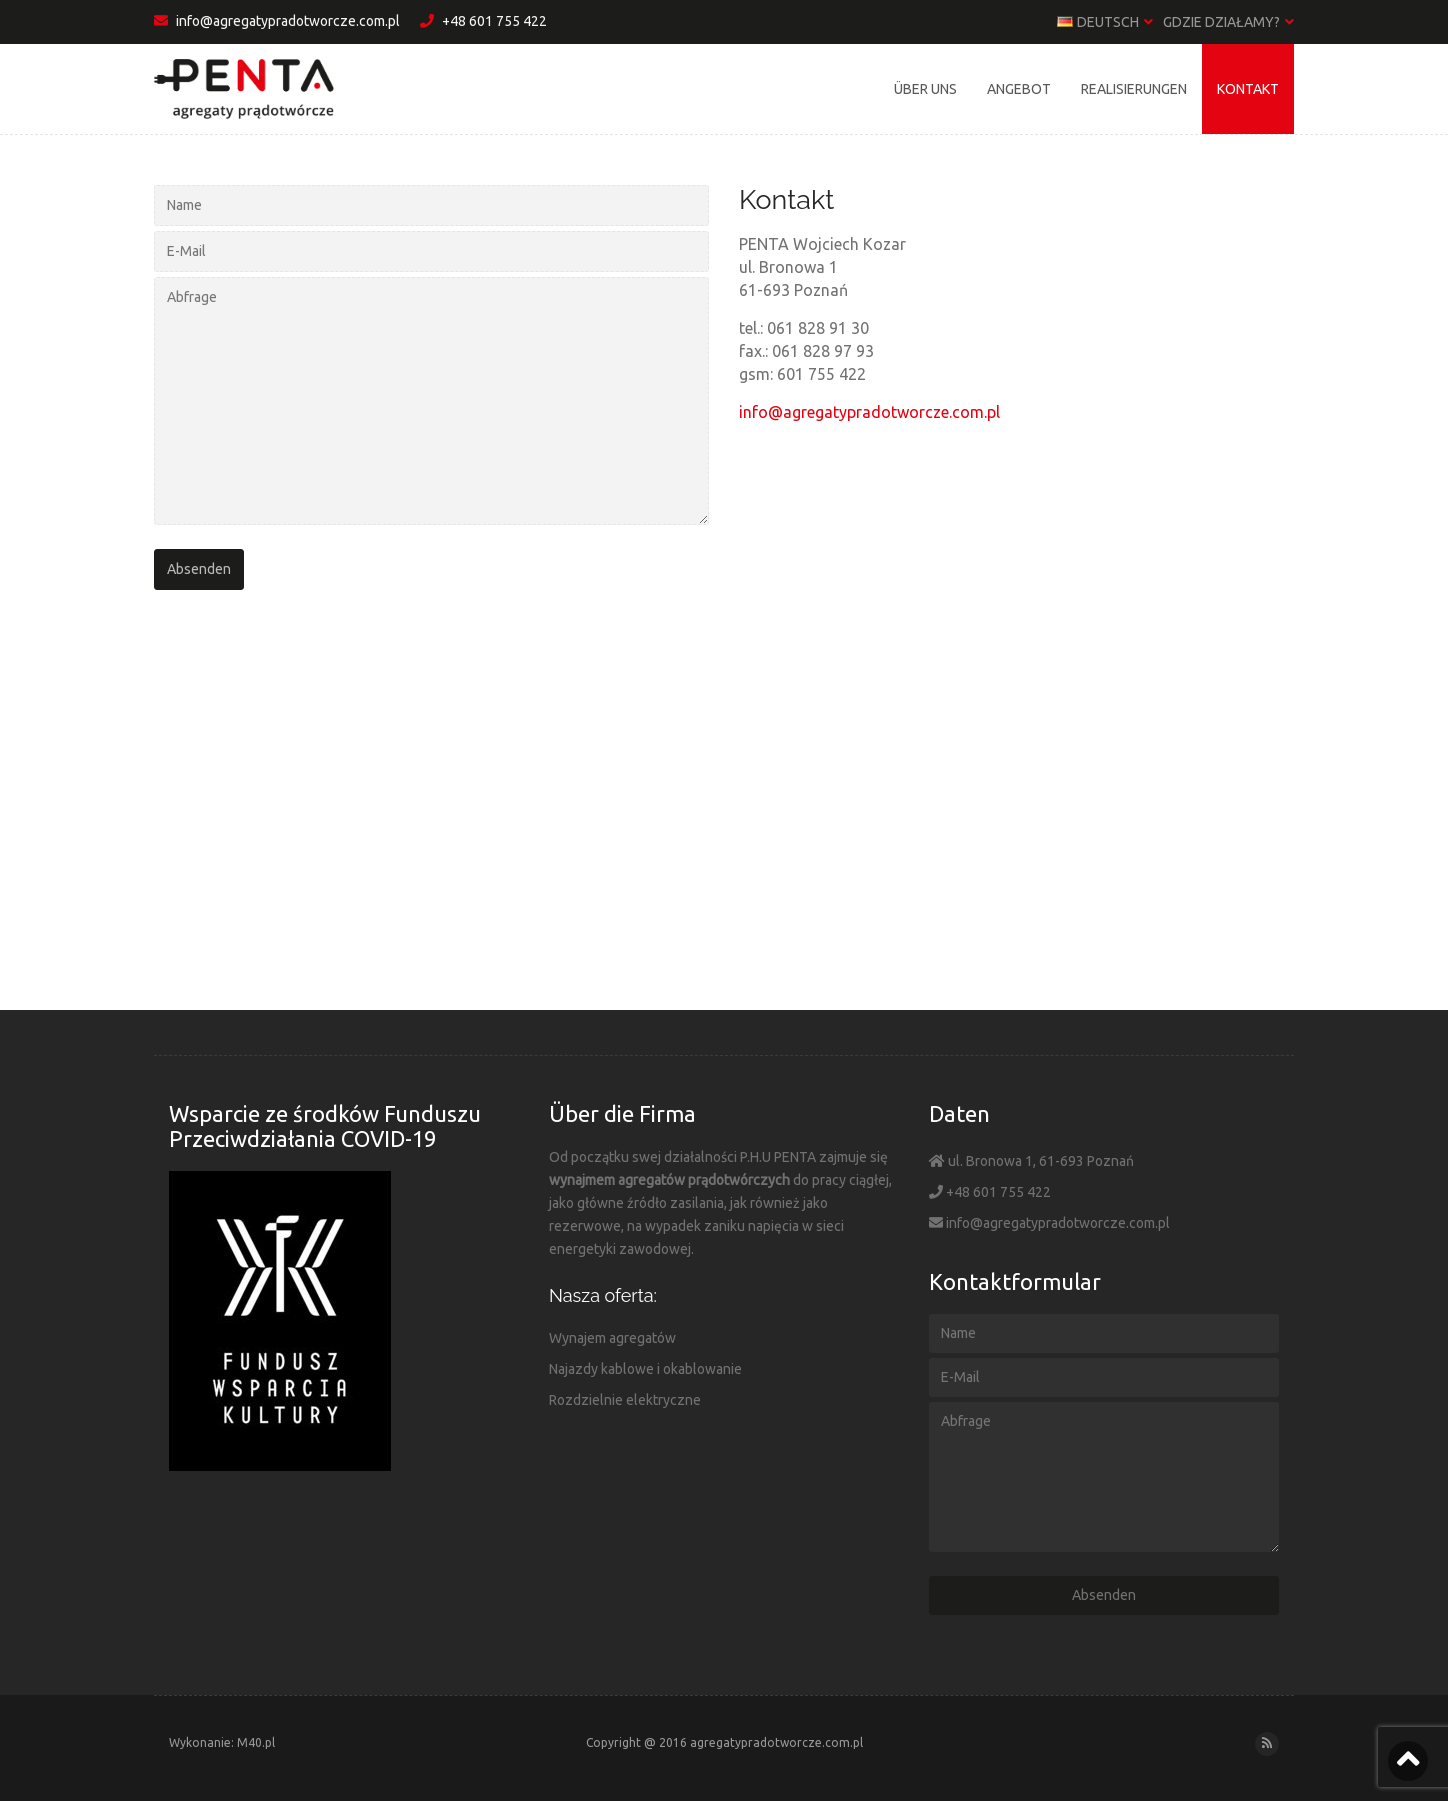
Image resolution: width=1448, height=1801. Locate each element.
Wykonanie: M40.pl (222, 1742)
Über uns (925, 89)
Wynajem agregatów (612, 1338)
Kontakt (1248, 89)
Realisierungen (1134, 89)
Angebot (1019, 89)
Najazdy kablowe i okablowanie (645, 1369)
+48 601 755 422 (483, 21)
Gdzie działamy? (1228, 22)
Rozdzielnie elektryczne (625, 1400)
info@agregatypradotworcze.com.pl (277, 21)
